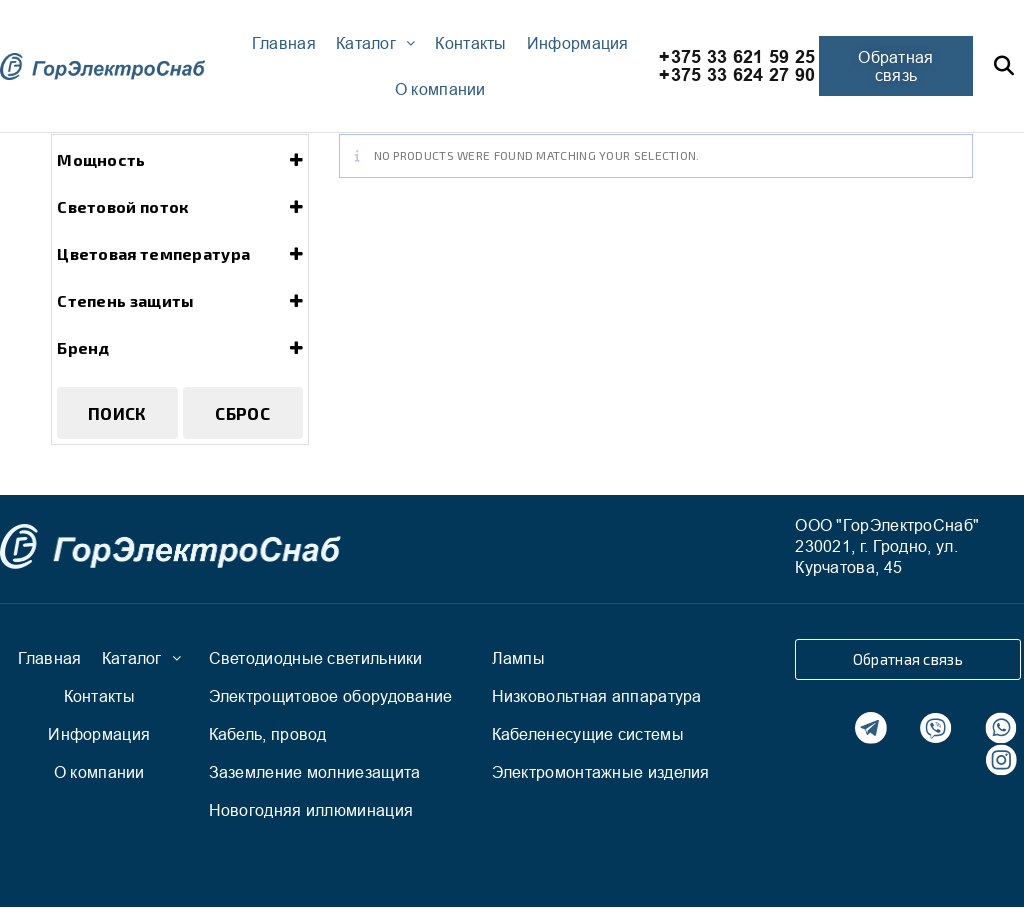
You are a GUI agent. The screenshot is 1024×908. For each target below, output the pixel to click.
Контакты (470, 43)
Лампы (519, 658)
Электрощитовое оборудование (331, 696)
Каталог (375, 43)
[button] (896, 66)
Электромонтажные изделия (601, 772)
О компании (440, 89)
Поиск (117, 413)
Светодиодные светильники (316, 658)
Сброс (242, 413)
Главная (284, 43)
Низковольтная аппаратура (597, 696)
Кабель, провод (268, 734)
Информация (578, 43)
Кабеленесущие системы (588, 734)
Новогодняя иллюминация (311, 810)
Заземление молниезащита (315, 772)
